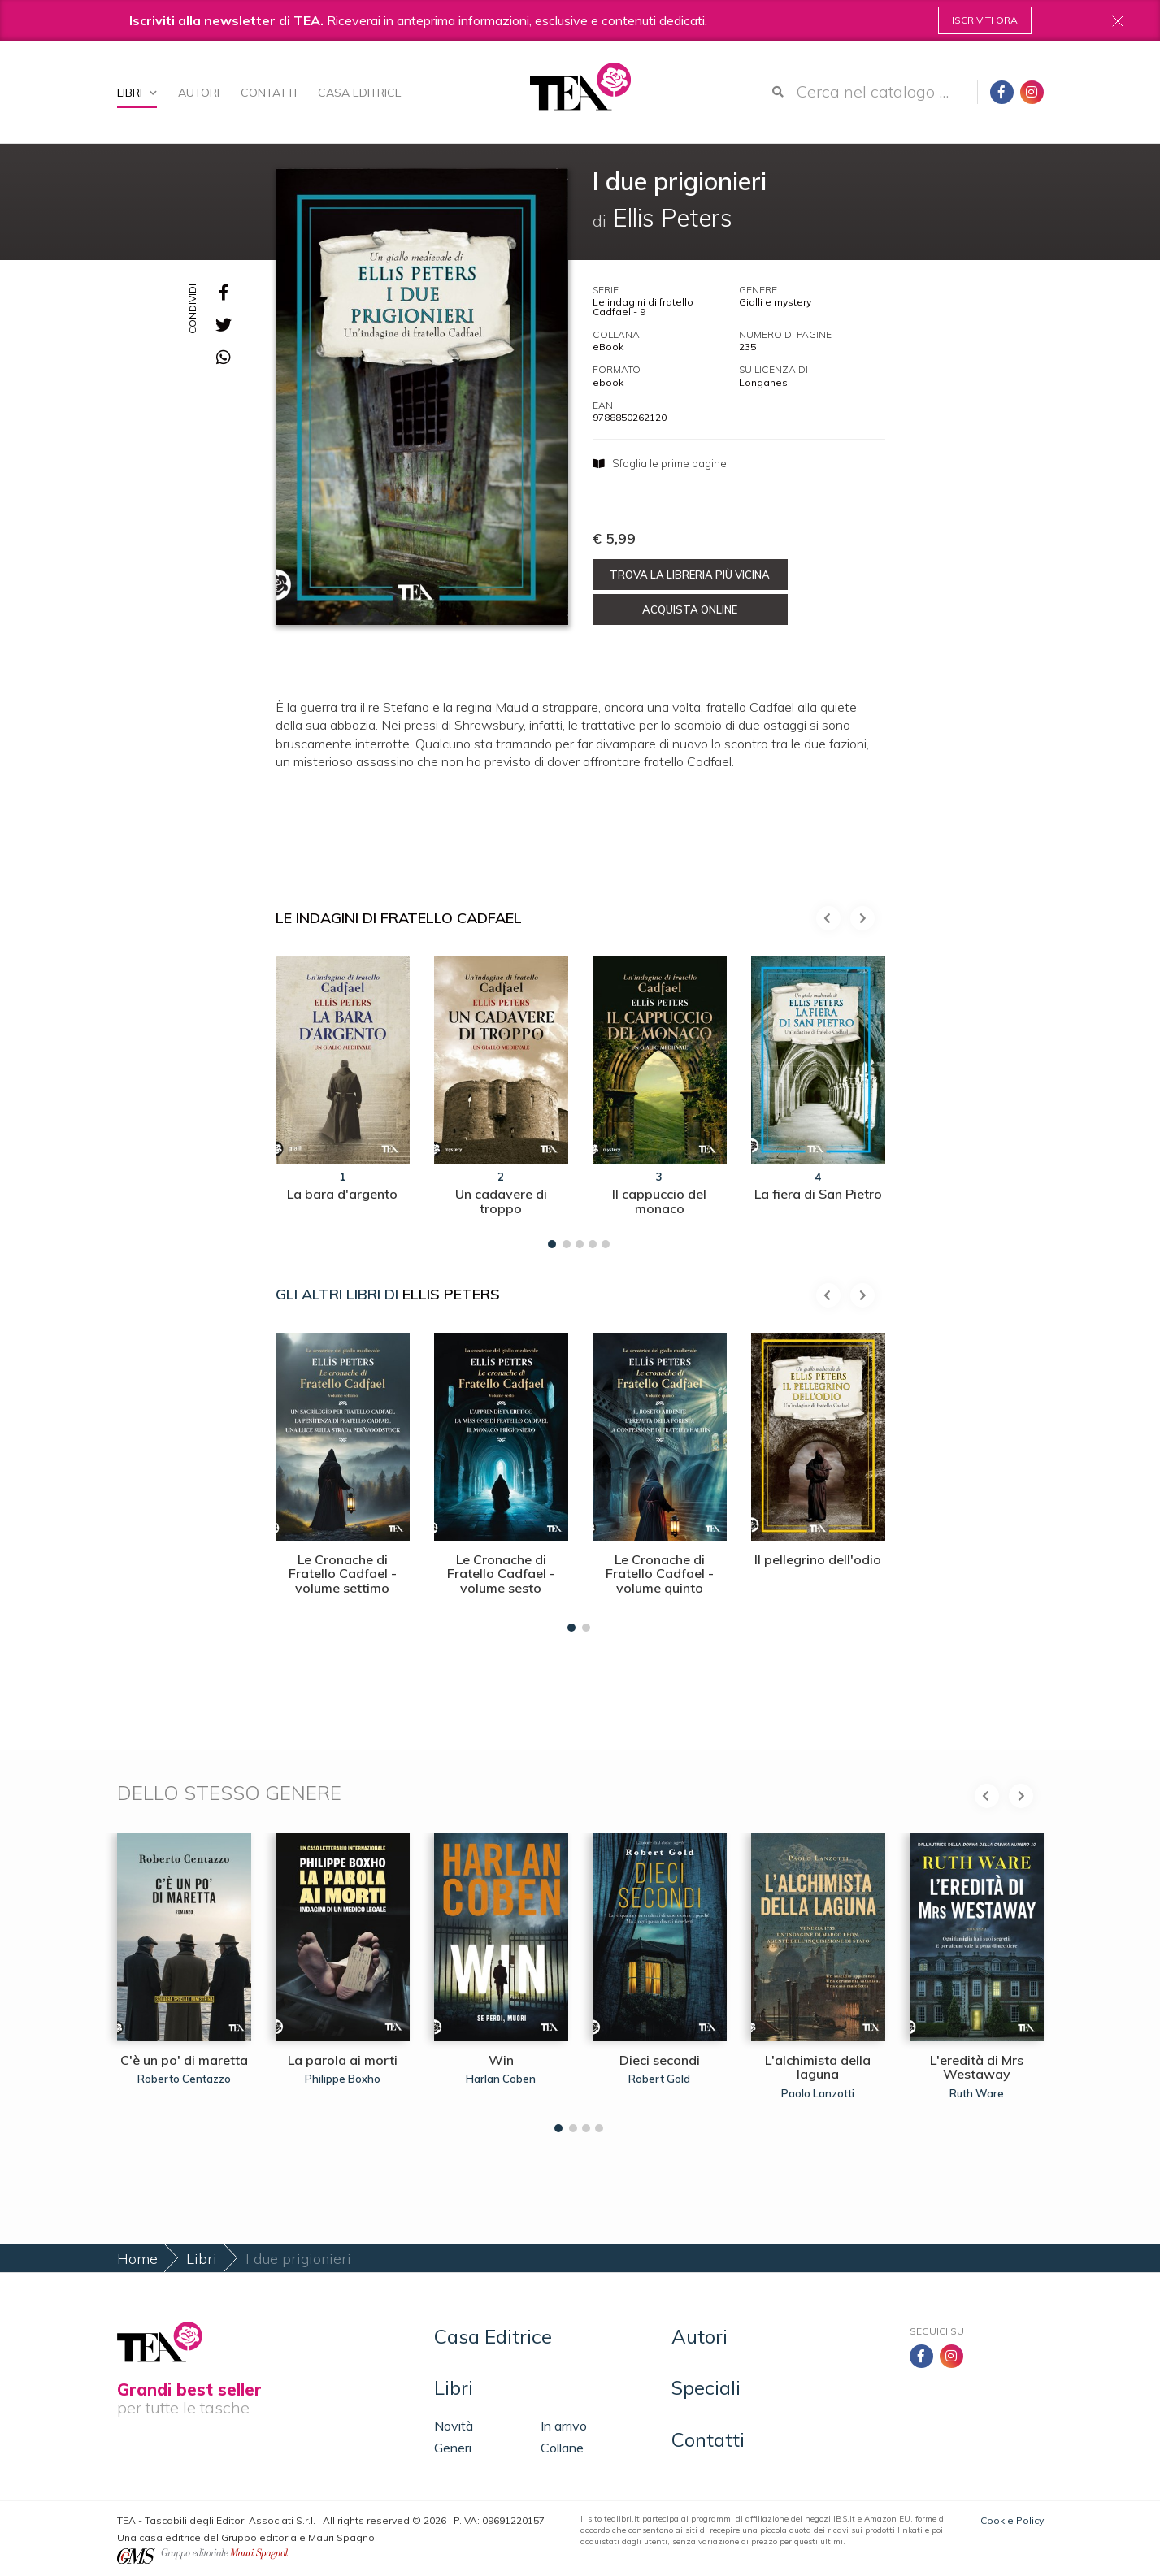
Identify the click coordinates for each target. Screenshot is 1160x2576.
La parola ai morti (343, 2060)
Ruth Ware (976, 2093)
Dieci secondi (659, 2060)
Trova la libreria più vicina (690, 574)
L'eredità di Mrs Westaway (976, 2067)
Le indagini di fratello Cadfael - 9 (643, 307)
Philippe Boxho (342, 2078)
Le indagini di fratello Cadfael (399, 918)
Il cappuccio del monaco (659, 1201)
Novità (453, 2426)
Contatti (269, 92)
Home (137, 2258)
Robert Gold (659, 2078)
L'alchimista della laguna (818, 2067)
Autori (198, 92)
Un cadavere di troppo (501, 1201)
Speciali (706, 2387)
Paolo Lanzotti (817, 2093)
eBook (608, 346)
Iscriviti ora (985, 20)
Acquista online (689, 609)
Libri (137, 92)
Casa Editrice (360, 92)
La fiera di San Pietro (818, 1194)
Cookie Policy (1012, 2520)
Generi (452, 2447)
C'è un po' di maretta (184, 2060)
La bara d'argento (342, 1194)
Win (501, 2060)
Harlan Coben (501, 2078)
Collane (562, 2447)
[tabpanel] (342, 1098)
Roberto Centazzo (184, 2078)
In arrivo (564, 2426)
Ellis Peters (451, 1294)
